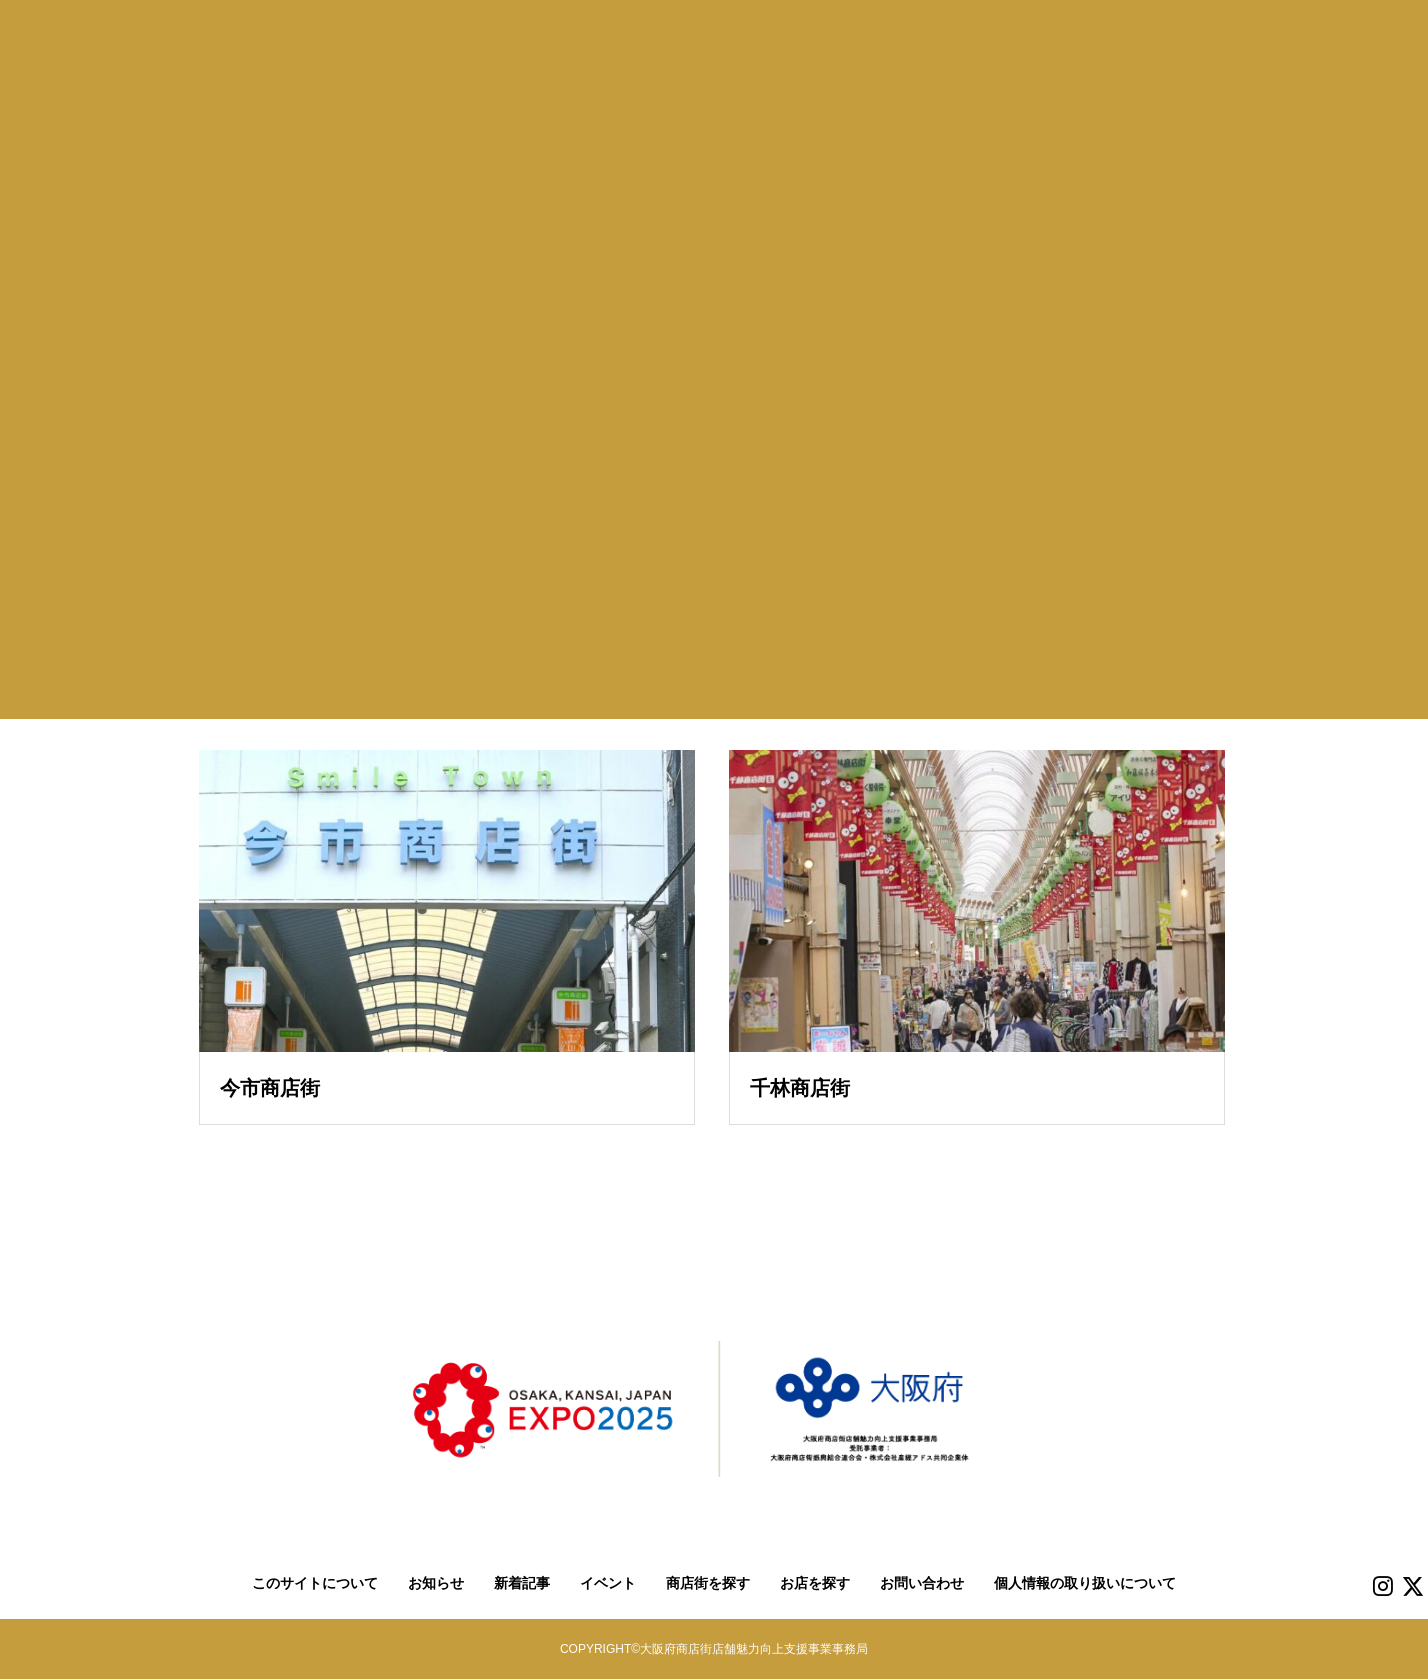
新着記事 (522, 1583)
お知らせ (436, 1583)
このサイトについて (315, 1583)
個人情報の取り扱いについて (1085, 1583)
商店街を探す (708, 1583)
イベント (608, 1583)
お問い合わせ (922, 1583)
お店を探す (815, 1583)
